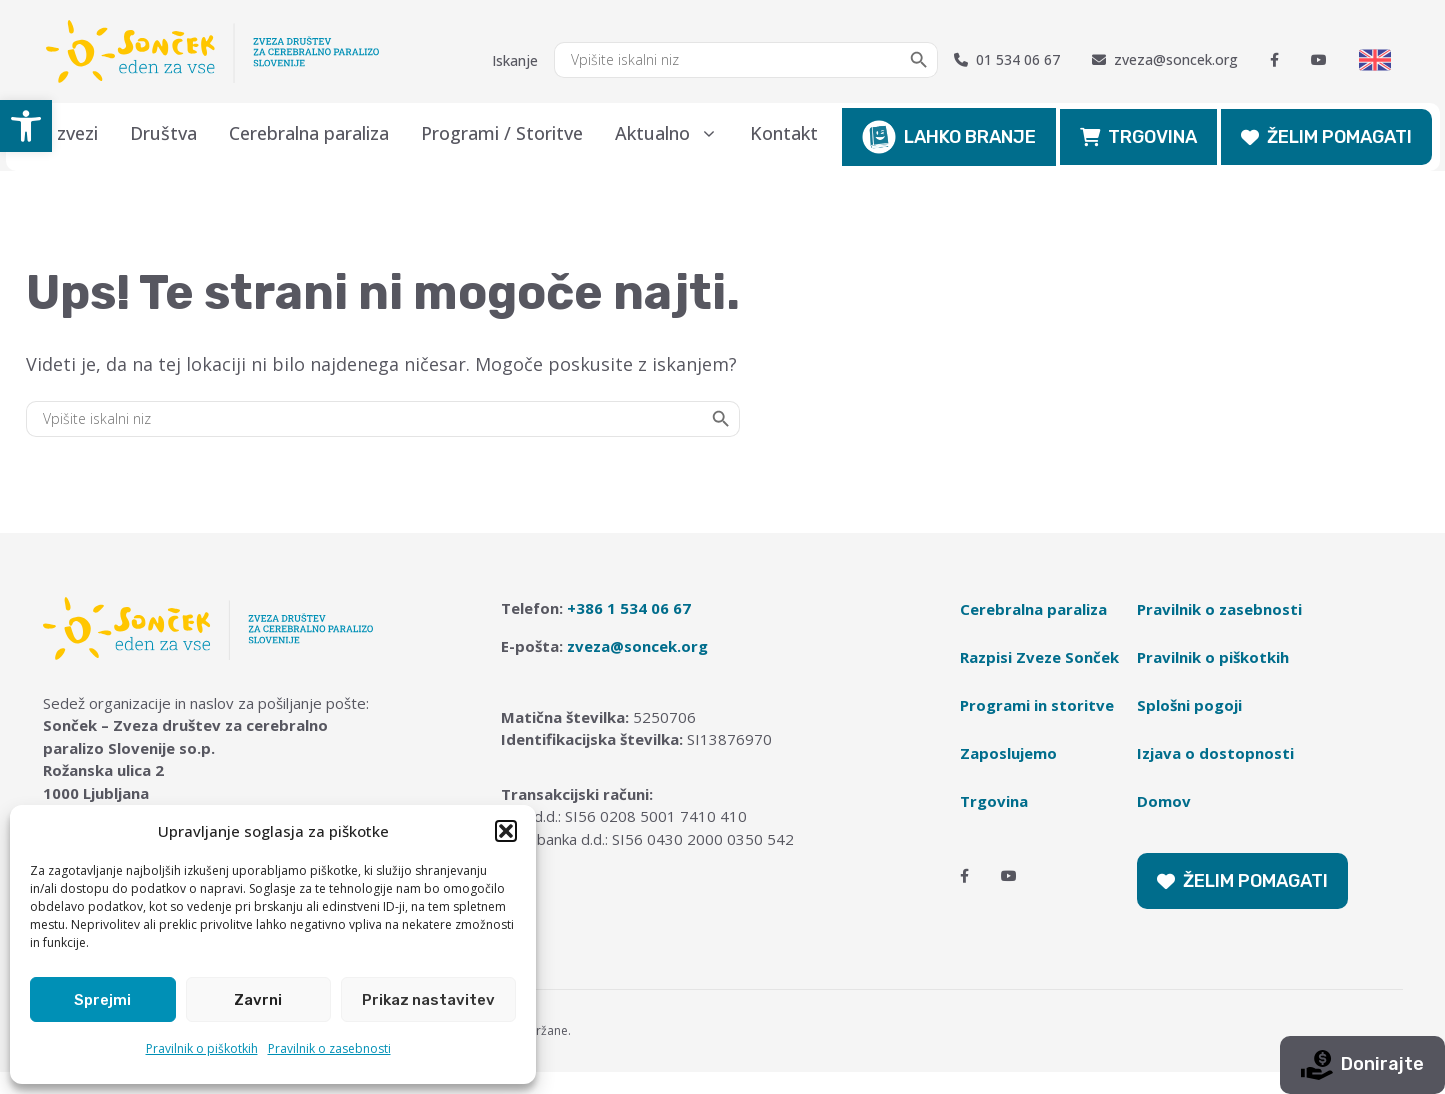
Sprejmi (102, 1000)
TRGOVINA (1138, 137)
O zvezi (68, 133)
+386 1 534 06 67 (629, 608)
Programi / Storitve (502, 133)
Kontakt (784, 133)
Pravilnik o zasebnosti (329, 1048)
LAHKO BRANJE (949, 137)
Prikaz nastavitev (428, 1000)
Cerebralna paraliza (309, 133)
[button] (26, 126)
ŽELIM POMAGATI (1326, 137)
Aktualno (674, 133)
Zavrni (258, 1000)
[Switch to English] (1375, 60)
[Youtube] (1319, 60)
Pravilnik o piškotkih (202, 1048)
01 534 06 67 (1007, 60)
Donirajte (1362, 1065)
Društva (163, 133)
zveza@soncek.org (1165, 60)
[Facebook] (1274, 60)
